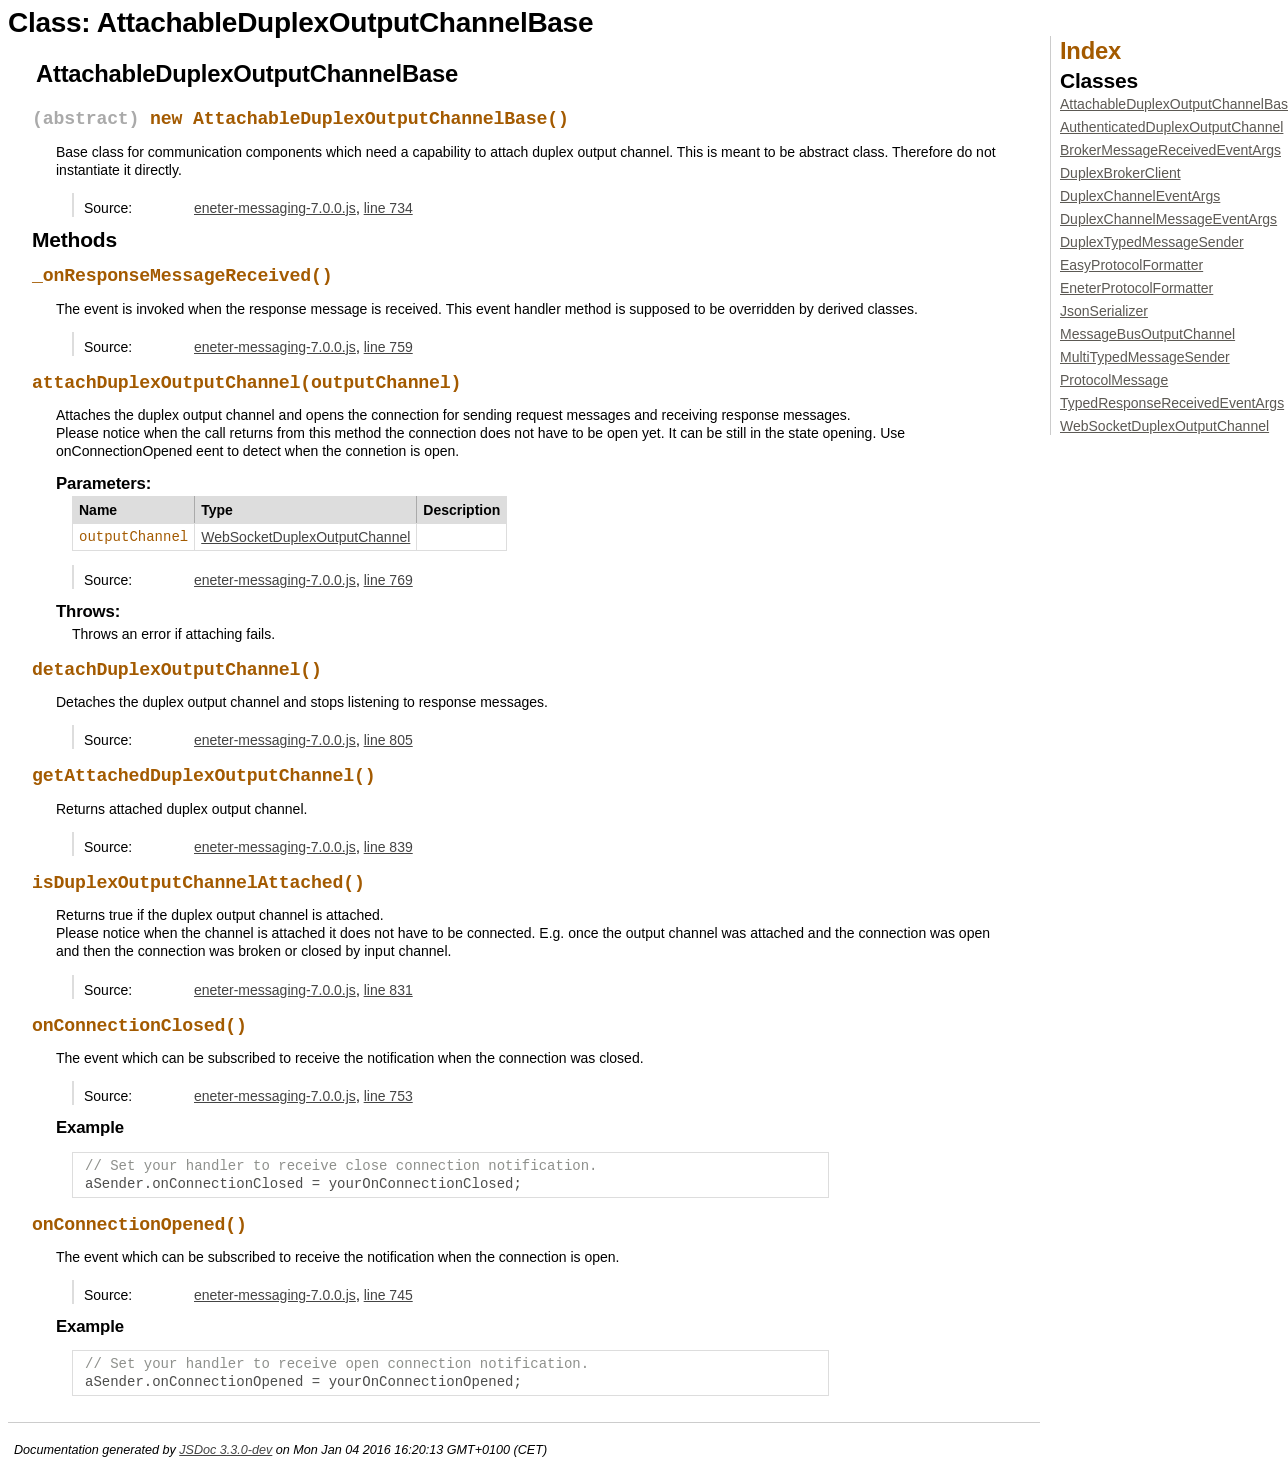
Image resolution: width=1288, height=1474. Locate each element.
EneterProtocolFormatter (1136, 288)
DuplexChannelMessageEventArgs (1168, 219)
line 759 (388, 347)
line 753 (388, 1096)
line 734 (388, 208)
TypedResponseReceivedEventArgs (1172, 403)
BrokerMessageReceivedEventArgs (1170, 150)
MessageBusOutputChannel (1147, 334)
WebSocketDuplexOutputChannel (305, 537)
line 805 (388, 740)
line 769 (388, 580)
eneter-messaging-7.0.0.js (275, 208)
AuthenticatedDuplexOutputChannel (1171, 127)
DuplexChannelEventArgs (1140, 196)
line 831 (388, 990)
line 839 (388, 847)
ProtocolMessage (1114, 380)
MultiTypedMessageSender (1145, 357)
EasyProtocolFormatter (1131, 265)
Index (1090, 50)
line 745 (388, 1295)
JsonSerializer (1104, 311)
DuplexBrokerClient (1120, 173)
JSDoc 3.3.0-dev (225, 1450)
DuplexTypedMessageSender (1152, 242)
